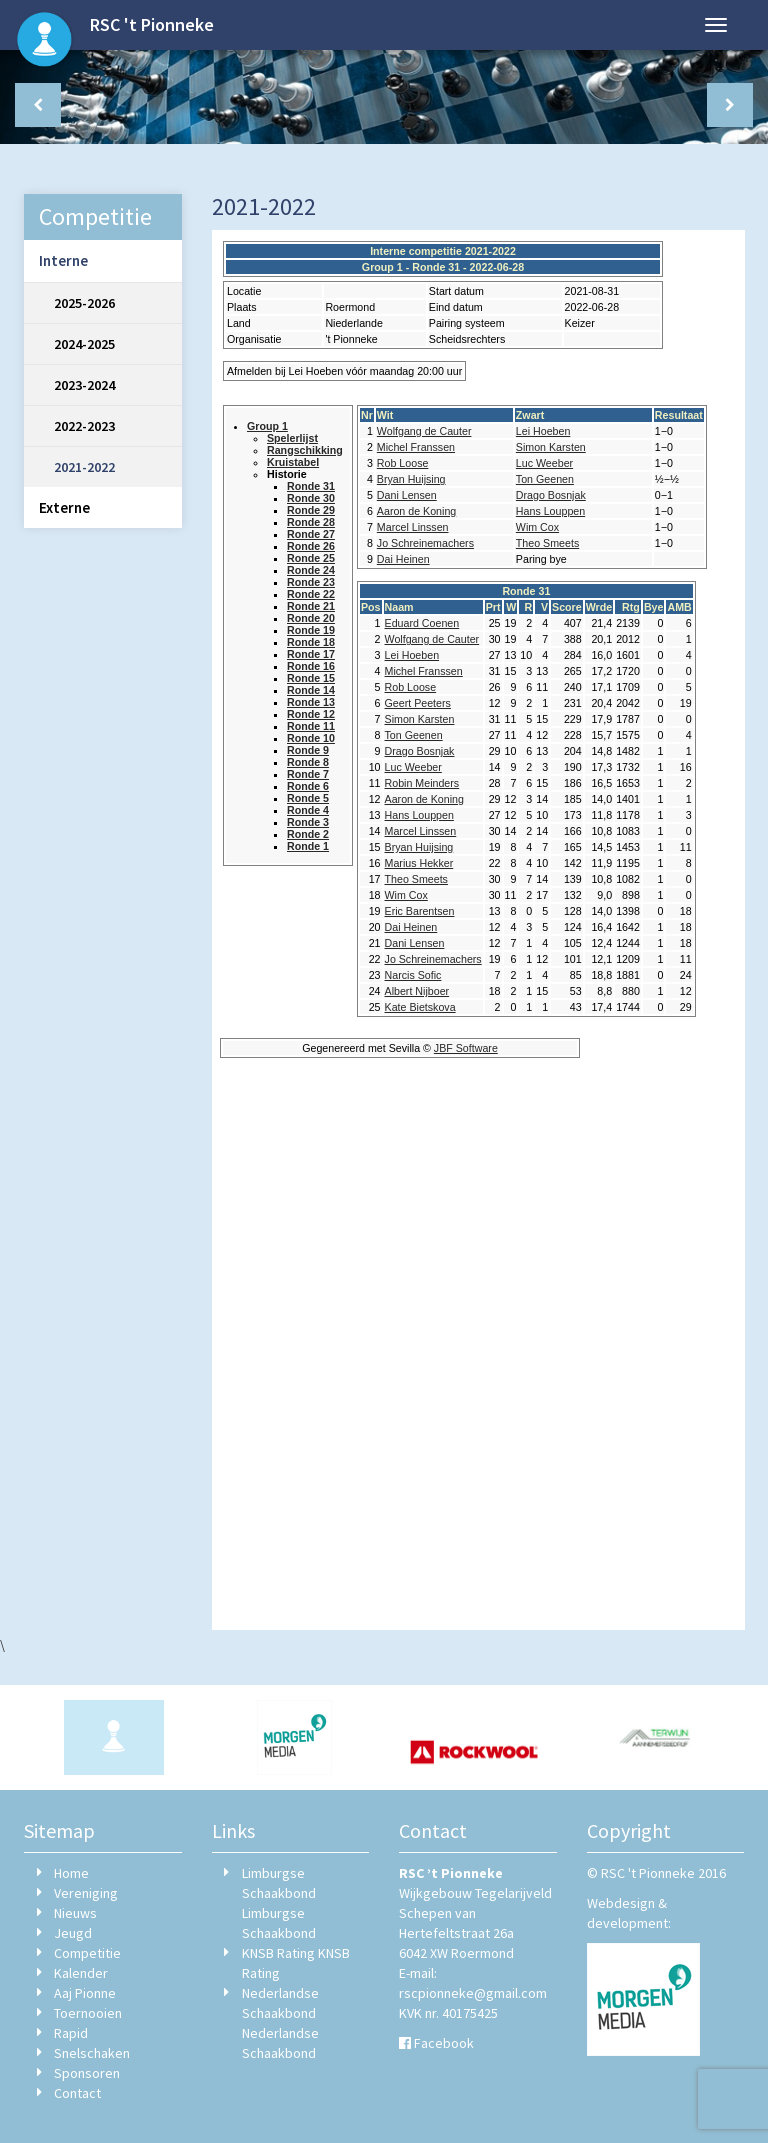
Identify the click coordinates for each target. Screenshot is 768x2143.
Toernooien (88, 2013)
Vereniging (86, 1893)
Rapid (71, 2033)
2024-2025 (84, 344)
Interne (63, 260)
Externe (64, 507)
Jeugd (73, 1933)
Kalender (81, 1973)
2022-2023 (84, 426)
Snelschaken (92, 2053)
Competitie (87, 1953)
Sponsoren (87, 2073)
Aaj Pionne (85, 1993)
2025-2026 (84, 303)
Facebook (444, 2043)
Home (71, 1873)
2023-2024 (84, 385)
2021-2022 (84, 467)
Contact (77, 2093)
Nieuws (75, 1913)
